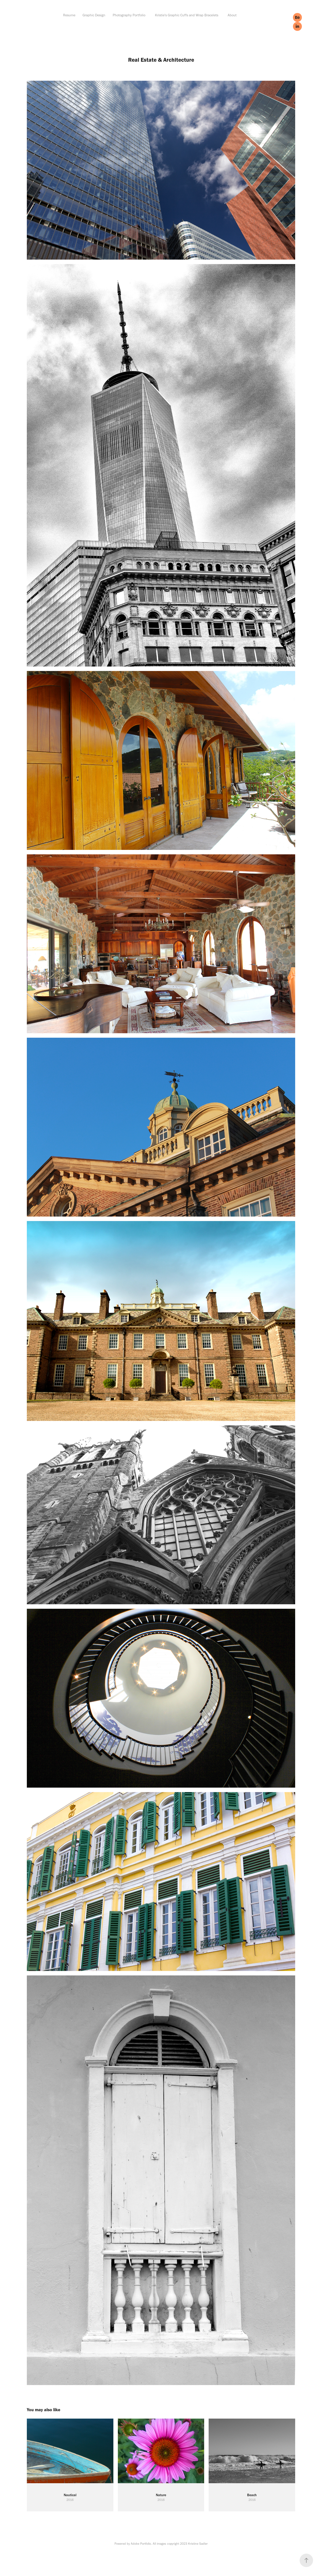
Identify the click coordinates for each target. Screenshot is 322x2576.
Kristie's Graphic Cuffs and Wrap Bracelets (186, 15)
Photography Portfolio (129, 15)
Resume (69, 15)
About (232, 15)
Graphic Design (94, 15)
